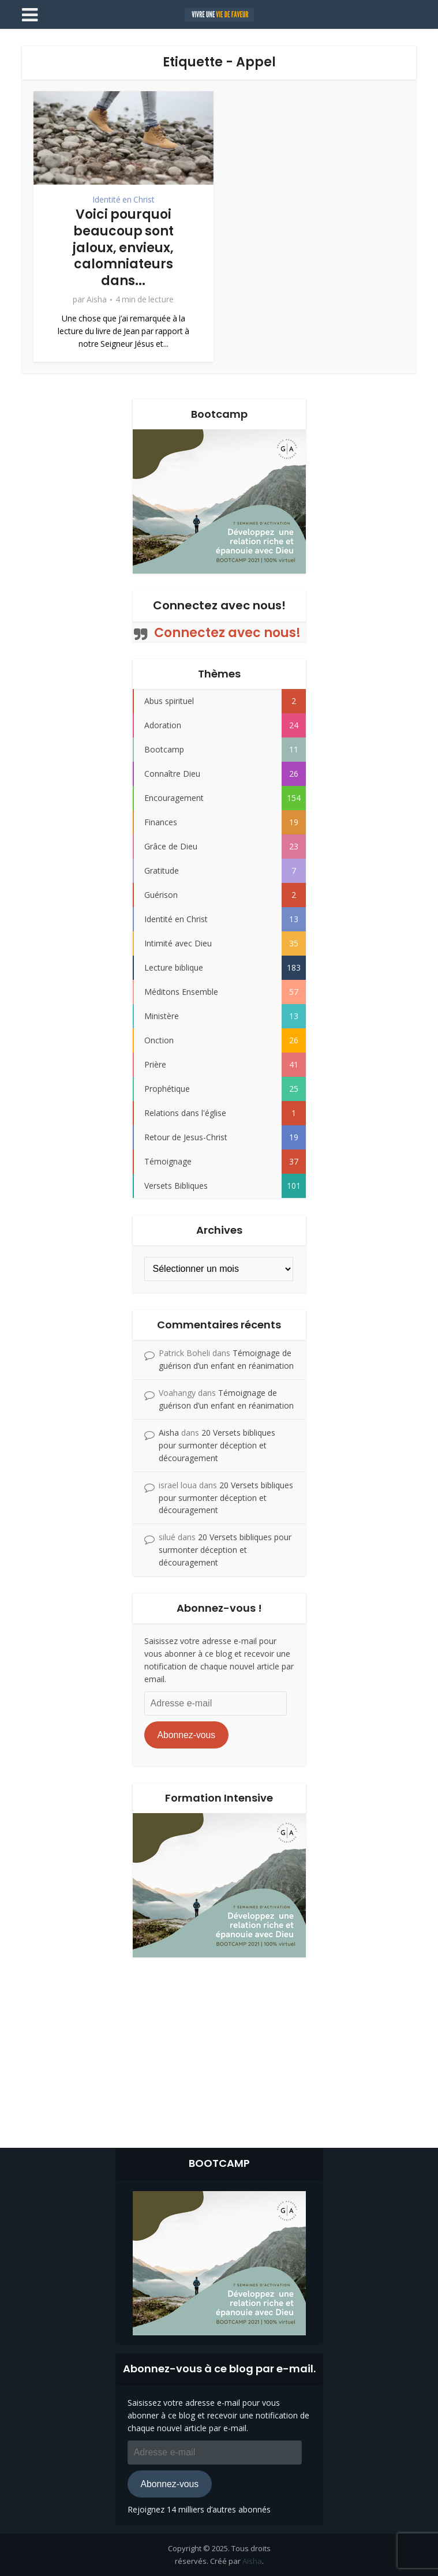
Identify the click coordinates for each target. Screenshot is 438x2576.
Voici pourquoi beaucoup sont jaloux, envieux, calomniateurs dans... (123, 247)
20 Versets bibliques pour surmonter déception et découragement (217, 1445)
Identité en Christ (123, 200)
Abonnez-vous (186, 1735)
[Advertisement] (219, 2050)
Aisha (97, 299)
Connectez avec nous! (219, 605)
